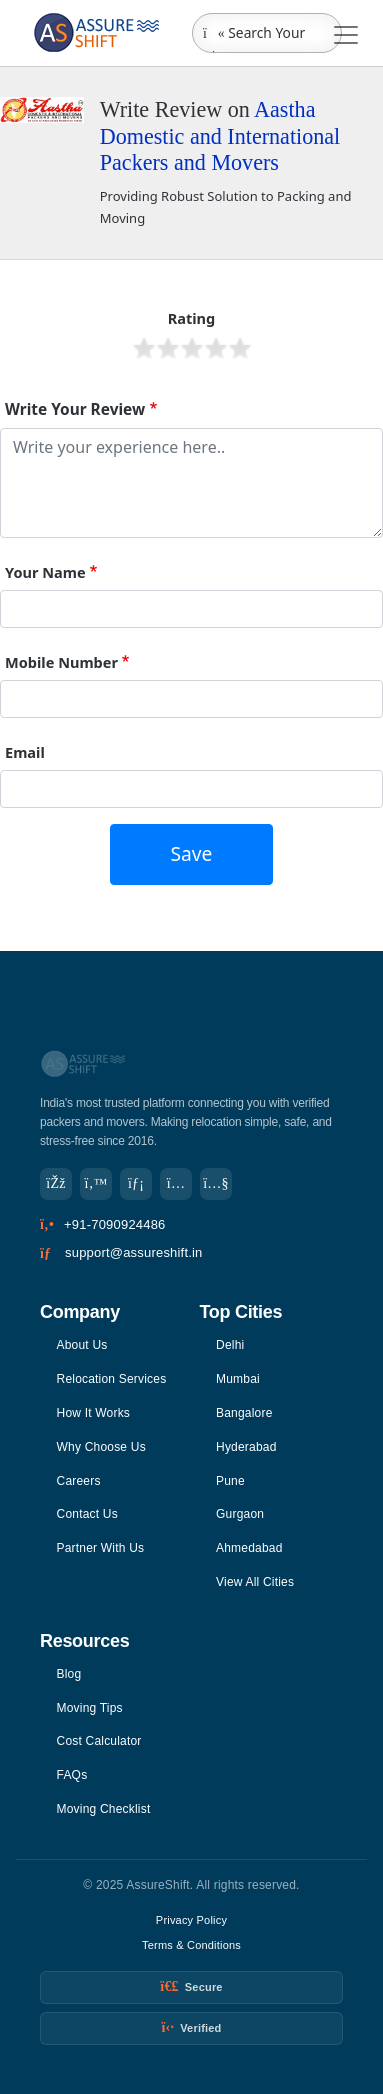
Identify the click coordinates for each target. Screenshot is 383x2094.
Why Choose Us (101, 1447)
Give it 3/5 (192, 348)
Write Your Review (75, 409)
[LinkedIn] (136, 1184)
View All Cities (255, 1582)
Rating (192, 318)
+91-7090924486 (114, 1224)
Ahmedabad (249, 1548)
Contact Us (87, 1514)
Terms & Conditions (191, 1945)
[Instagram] (176, 1184)
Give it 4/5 (216, 348)
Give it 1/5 (144, 348)
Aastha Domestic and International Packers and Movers (220, 136)
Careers (79, 1481)
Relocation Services (112, 1379)
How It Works (94, 1413)
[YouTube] (216, 1184)
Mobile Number (61, 662)
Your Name (45, 572)
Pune (230, 1481)
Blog (69, 1674)
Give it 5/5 (240, 348)
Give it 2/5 (168, 348)
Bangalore (244, 1413)
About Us (82, 1345)
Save (192, 853)
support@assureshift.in (134, 1252)
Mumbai (238, 1379)
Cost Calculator (99, 1741)
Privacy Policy (191, 1920)
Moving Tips (90, 1708)
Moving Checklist (104, 1809)
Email (25, 752)
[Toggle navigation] (346, 35)
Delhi (230, 1345)
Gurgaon (240, 1514)
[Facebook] (56, 1184)
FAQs (72, 1775)
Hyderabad (246, 1447)
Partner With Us (101, 1548)
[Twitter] (96, 1184)
